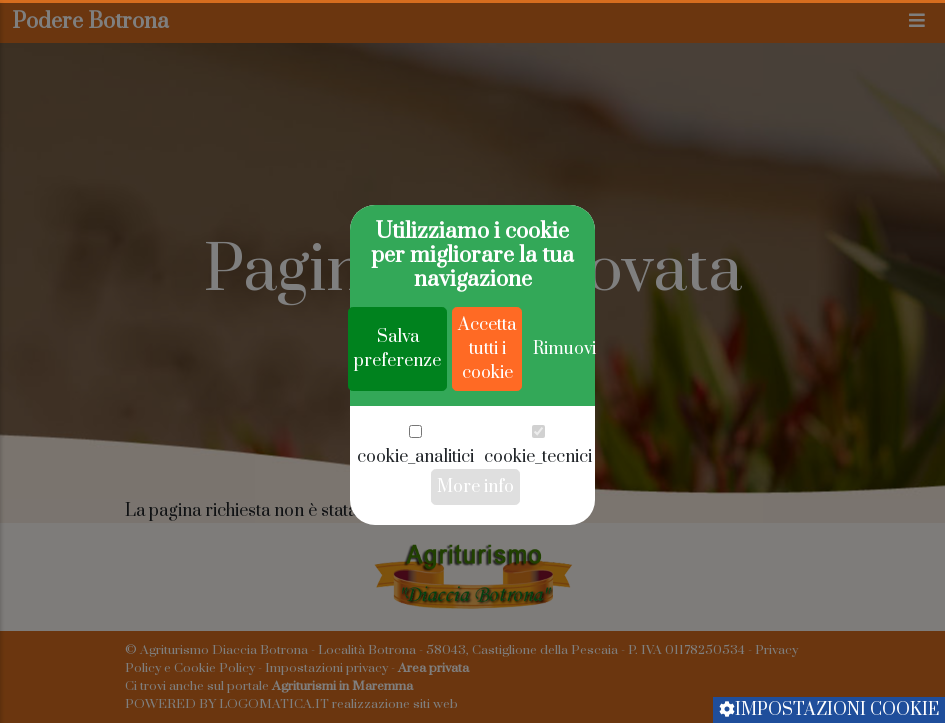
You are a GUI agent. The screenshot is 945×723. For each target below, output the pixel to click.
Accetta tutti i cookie (487, 406)
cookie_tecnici (538, 514)
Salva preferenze (397, 406)
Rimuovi (564, 406)
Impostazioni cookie (829, 710)
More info (475, 544)
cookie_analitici (415, 514)
